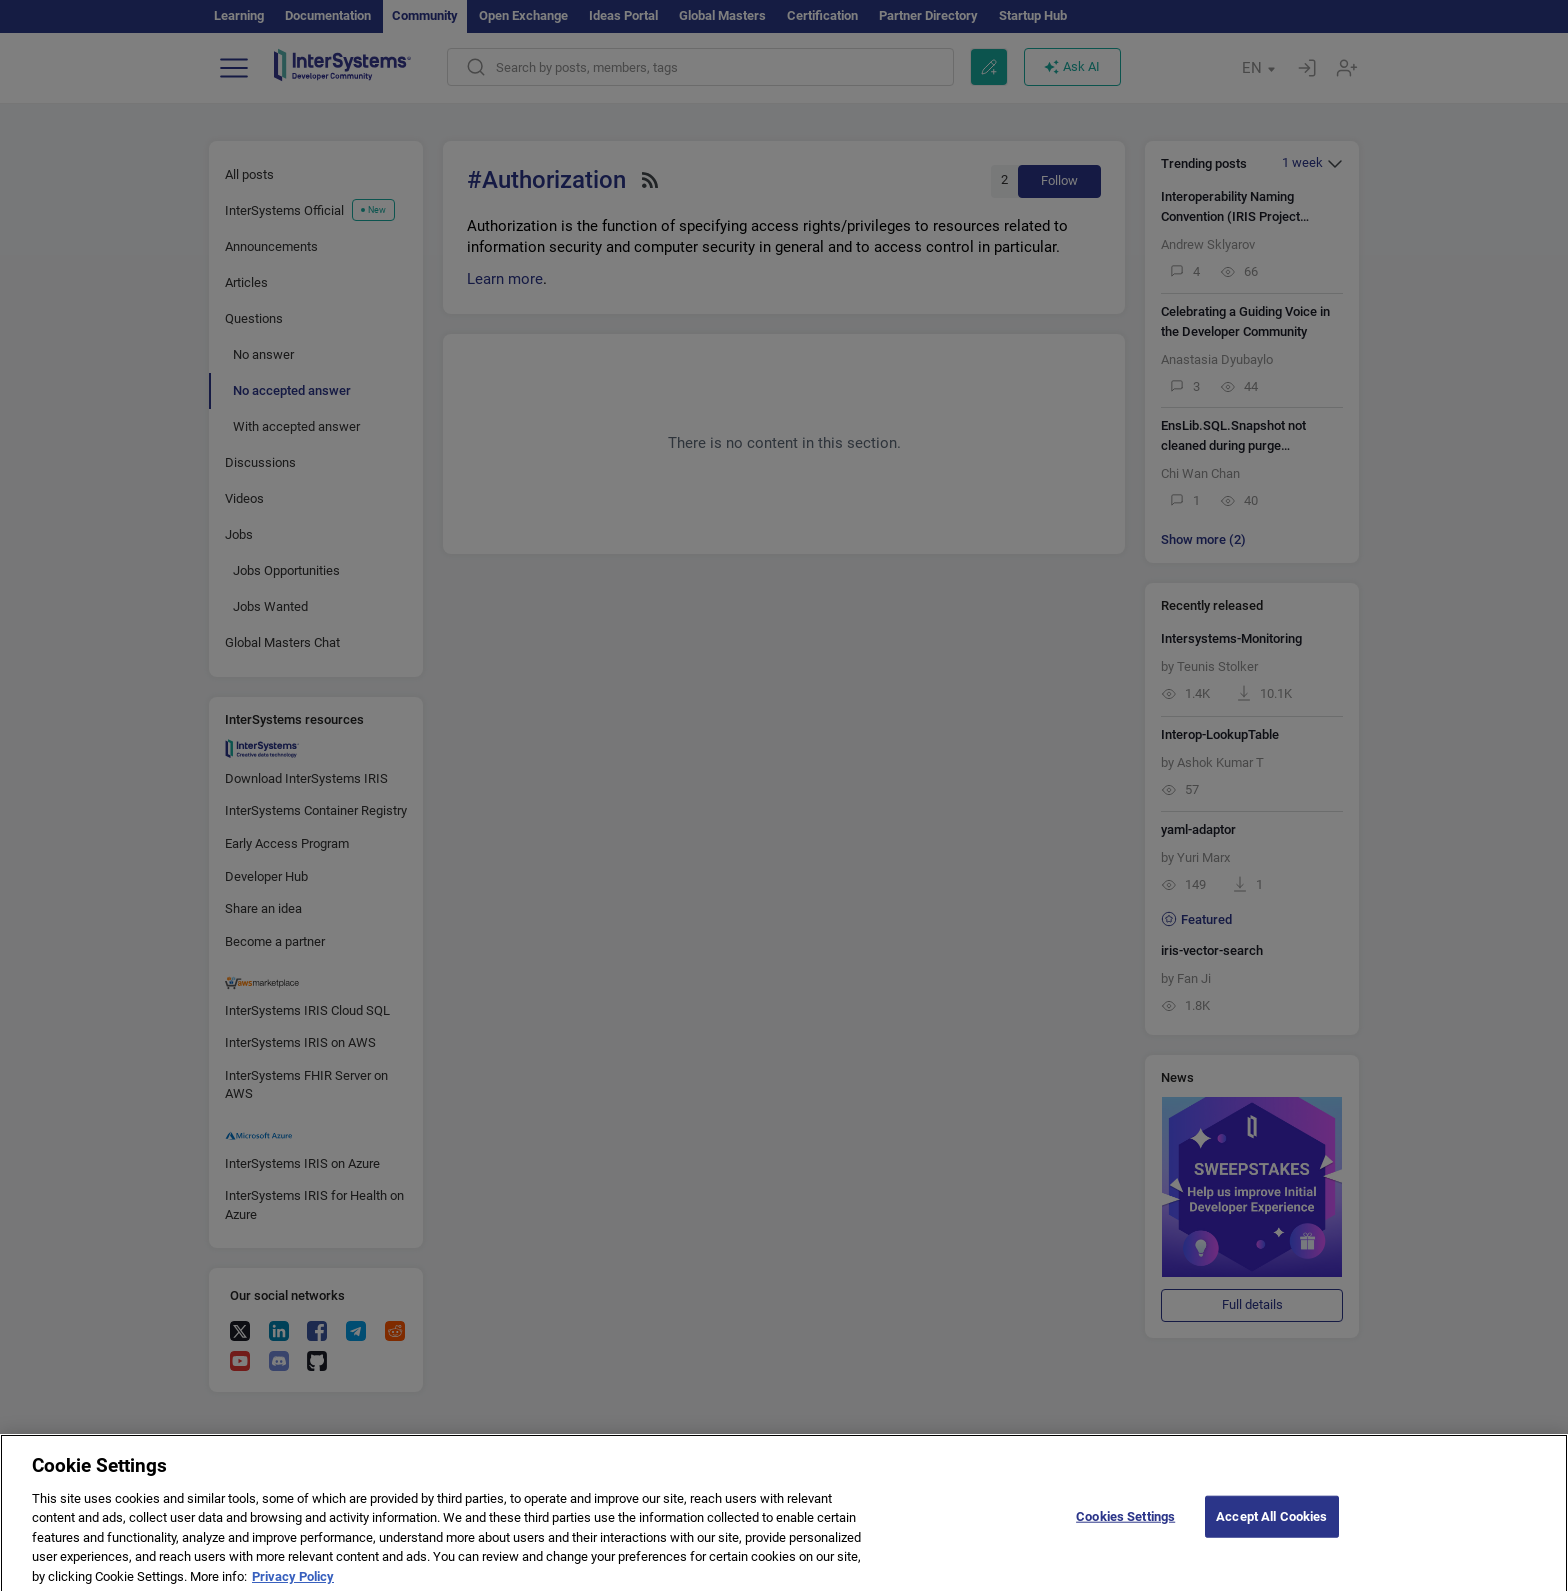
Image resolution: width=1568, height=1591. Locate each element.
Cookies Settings (1125, 1525)
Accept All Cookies (1271, 1525)
